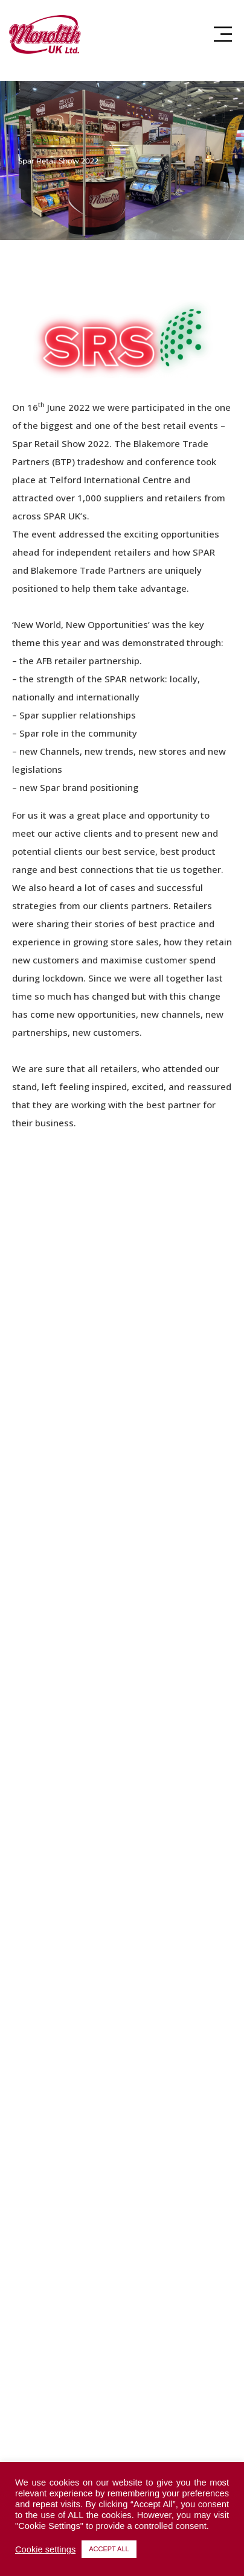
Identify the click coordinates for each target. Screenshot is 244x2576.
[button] (223, 34)
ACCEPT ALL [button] (109, 2548)
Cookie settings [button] (45, 2549)
